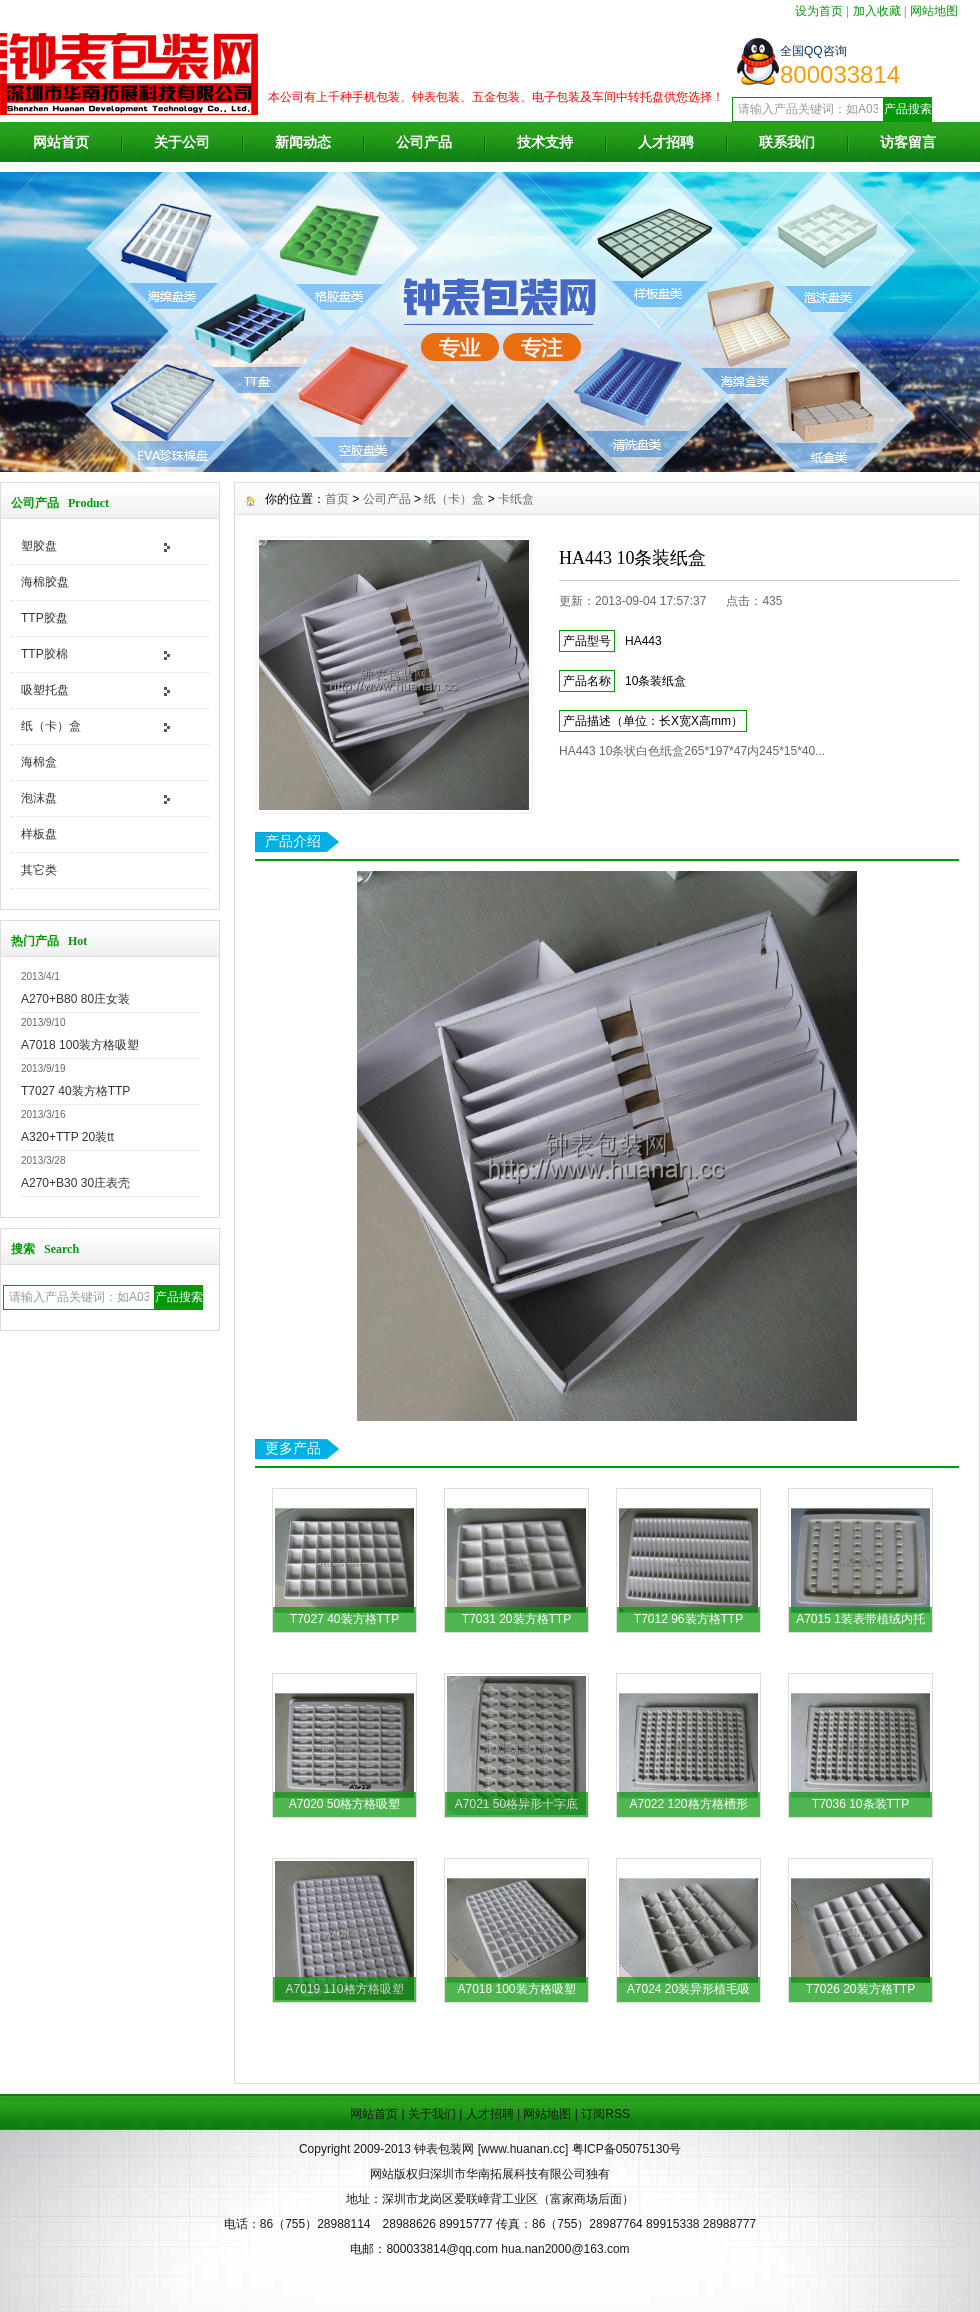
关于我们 (432, 2114)
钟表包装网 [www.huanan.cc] (492, 2149)
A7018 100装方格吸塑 (80, 1045)
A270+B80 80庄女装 (75, 999)
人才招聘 (666, 142)
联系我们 (787, 142)
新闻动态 (303, 142)
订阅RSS (605, 2114)
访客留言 (908, 142)
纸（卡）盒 (51, 726)
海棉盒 (39, 762)
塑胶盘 (39, 546)
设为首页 (819, 11)
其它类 (39, 870)
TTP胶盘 (44, 618)
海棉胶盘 (45, 582)
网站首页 (61, 142)
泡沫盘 (39, 798)
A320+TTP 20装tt (67, 1137)
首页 (337, 499)
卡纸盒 (516, 499)
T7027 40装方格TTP (75, 1091)
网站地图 (934, 11)
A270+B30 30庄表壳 (75, 1183)
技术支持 (545, 142)
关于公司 (182, 142)
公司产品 (424, 142)
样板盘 (39, 834)
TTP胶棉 (44, 654)
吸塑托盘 (45, 690)
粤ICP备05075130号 (626, 2149)
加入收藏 (877, 11)
